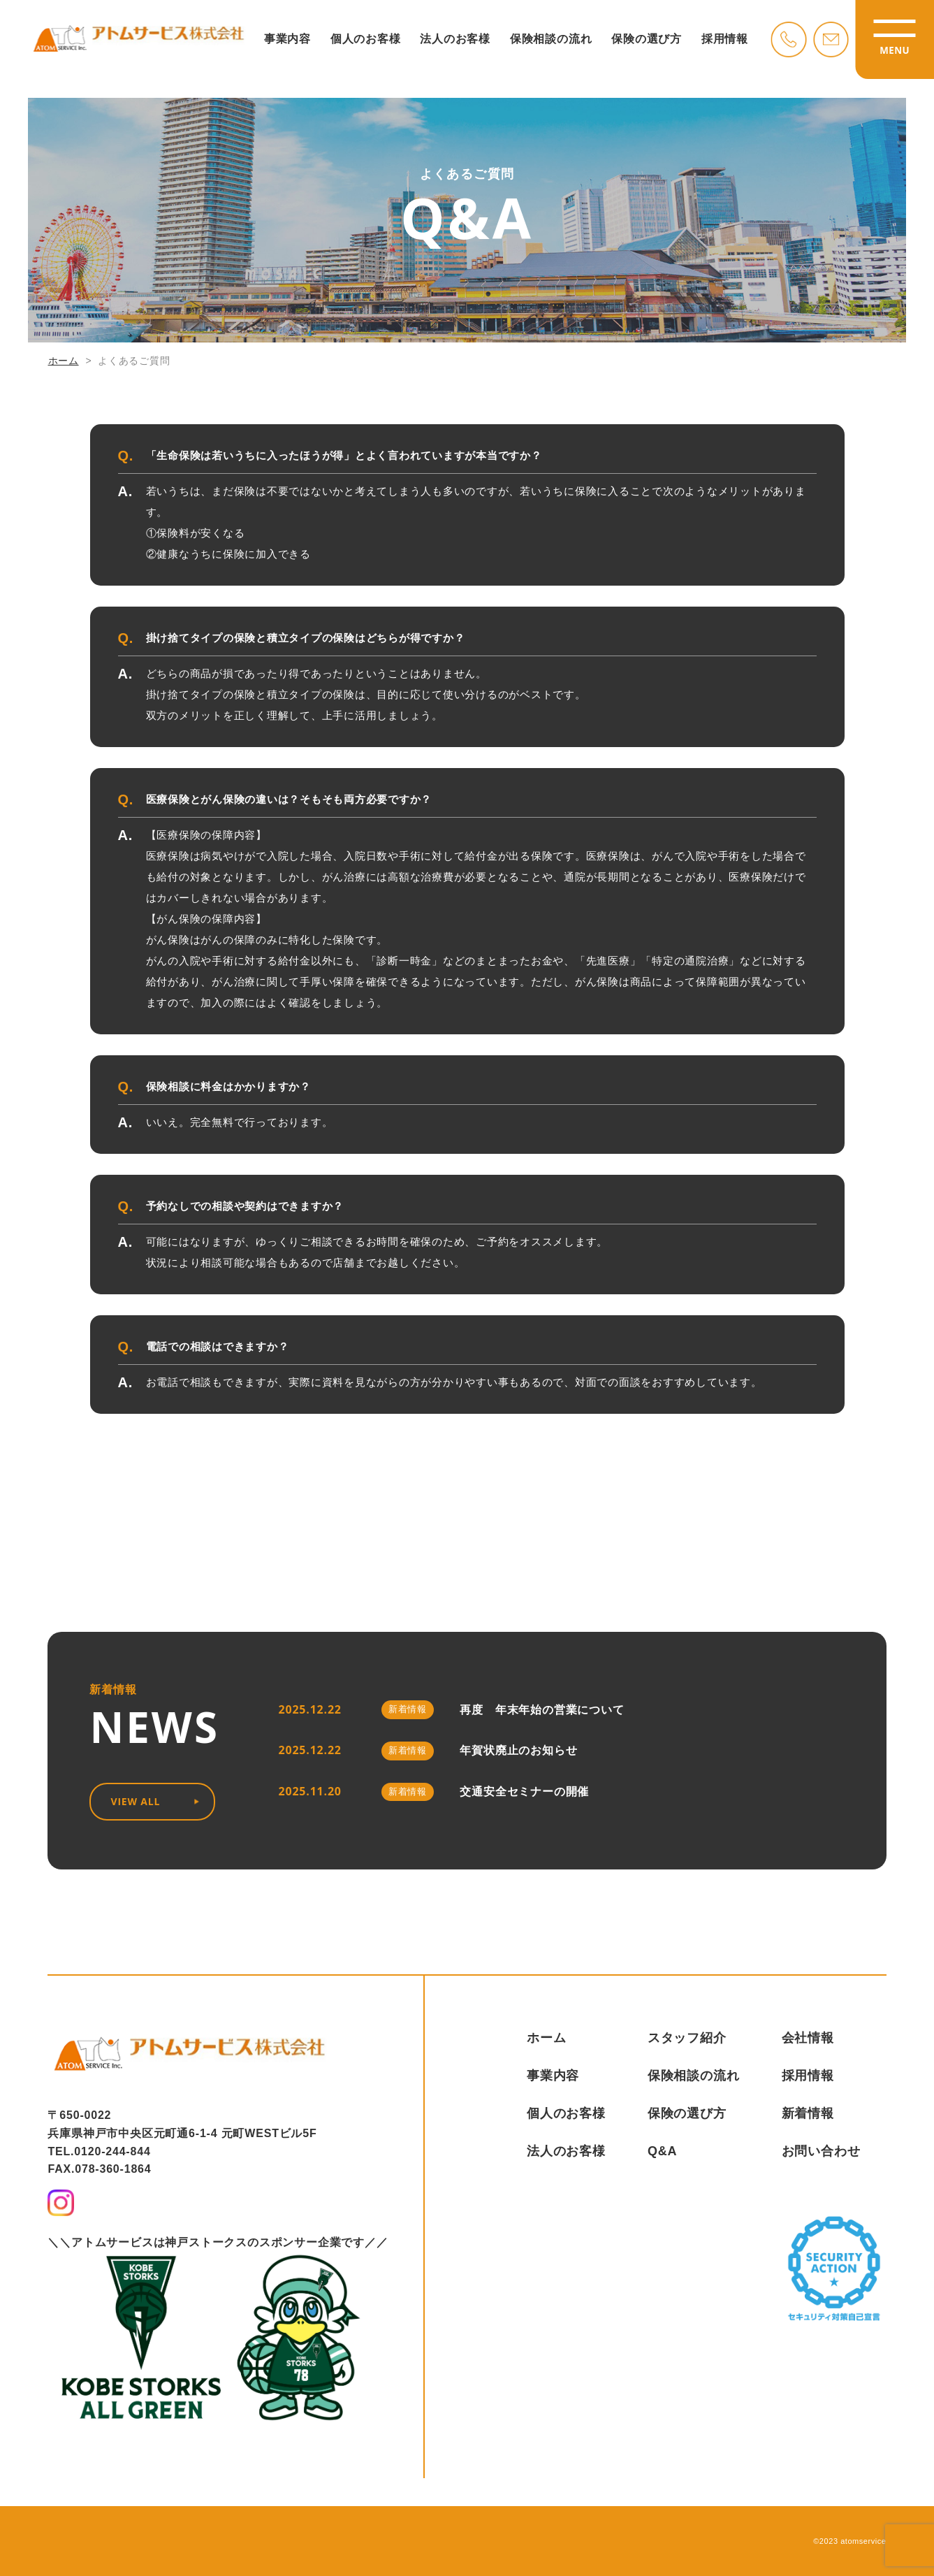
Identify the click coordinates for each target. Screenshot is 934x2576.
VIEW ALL (154, 1801)
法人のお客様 (453, 42)
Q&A (662, 2151)
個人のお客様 (364, 42)
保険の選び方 (643, 42)
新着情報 (808, 2113)
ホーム (63, 360)
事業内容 (286, 42)
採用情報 (720, 42)
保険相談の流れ (548, 42)
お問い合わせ (821, 2151)
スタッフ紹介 (687, 2038)
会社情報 (808, 2038)
